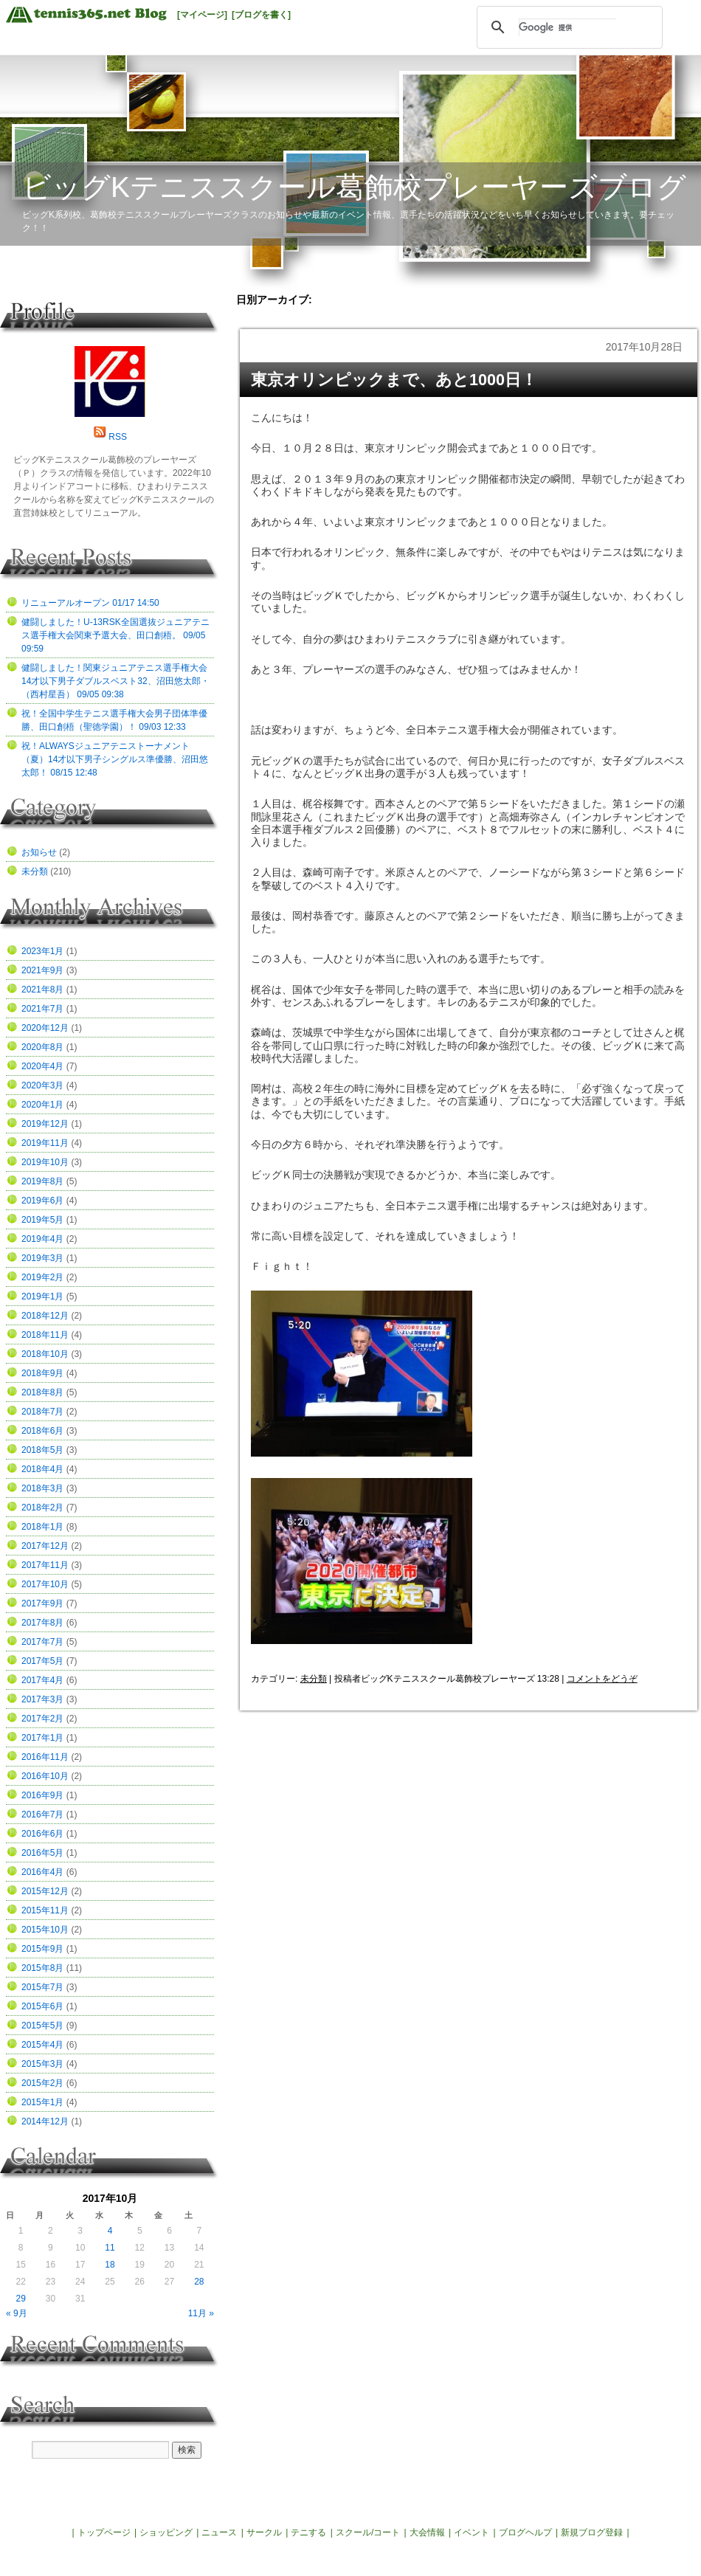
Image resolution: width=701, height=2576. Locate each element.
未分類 (313, 1679)
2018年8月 (42, 1392)
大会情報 (427, 2532)
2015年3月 (42, 2064)
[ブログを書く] (261, 15)
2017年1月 (42, 1738)
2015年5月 (42, 2025)
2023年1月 (42, 951)
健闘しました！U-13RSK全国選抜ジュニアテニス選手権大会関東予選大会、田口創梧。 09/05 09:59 (115, 635)
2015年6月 (42, 2006)
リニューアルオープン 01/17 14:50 (90, 603)
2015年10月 (45, 1929)
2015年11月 (45, 1910)
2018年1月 (42, 1527)
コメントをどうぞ (602, 1679)
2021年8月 (42, 989)
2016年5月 (42, 1853)
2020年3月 (42, 1085)
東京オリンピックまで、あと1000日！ (394, 379)
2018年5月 (42, 1450)
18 (109, 2264)
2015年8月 (42, 1968)
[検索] (567, 27)
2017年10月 (45, 1584)
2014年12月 (45, 2121)
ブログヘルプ (525, 2532)
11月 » (201, 2313)
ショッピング (166, 2532)
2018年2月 (42, 1507)
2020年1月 (42, 1104)
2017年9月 (42, 1603)
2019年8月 (42, 1181)
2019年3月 (42, 1258)
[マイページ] (202, 15)
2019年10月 (45, 1162)
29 (20, 2298)
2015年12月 (45, 1891)
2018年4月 (42, 1469)
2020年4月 (42, 1066)
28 (199, 2281)
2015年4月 (42, 2045)
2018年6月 (42, 1431)
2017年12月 (45, 1546)
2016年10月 (45, 1776)
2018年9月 (42, 1373)
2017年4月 (42, 1680)
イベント (471, 2532)
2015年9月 (42, 1949)
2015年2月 (42, 2083)
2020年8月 (42, 1047)
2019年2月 (42, 1277)
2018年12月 (45, 1316)
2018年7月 (42, 1411)
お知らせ (39, 852)
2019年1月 (42, 1296)
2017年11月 (45, 1565)
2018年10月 (45, 1354)
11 (109, 2247)
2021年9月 (42, 970)
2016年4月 (42, 1872)
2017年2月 (42, 1718)
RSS (117, 437)
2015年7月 (42, 1987)
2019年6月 (42, 1200)
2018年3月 (42, 1488)
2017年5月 (42, 1661)
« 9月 (16, 2313)
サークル (264, 2532)
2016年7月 (42, 1814)
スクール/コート (368, 2532)
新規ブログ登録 (592, 2532)
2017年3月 (42, 1699)
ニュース (219, 2532)
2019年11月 (45, 1143)
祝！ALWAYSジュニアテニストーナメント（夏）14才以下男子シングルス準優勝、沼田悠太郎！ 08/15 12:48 (114, 759)
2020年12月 (45, 1028)
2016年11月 (45, 1757)
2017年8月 (42, 1622)
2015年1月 (42, 2102)
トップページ (104, 2532)
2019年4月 (42, 1239)
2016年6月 (42, 1834)
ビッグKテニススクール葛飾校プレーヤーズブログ (354, 187)
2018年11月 (45, 1335)
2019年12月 (45, 1124)
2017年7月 (42, 1642)
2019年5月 (42, 1220)
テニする (308, 2532)
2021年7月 (42, 1009)
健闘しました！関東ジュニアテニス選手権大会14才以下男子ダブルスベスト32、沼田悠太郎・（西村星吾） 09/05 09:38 (115, 681)
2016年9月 (42, 1795)
